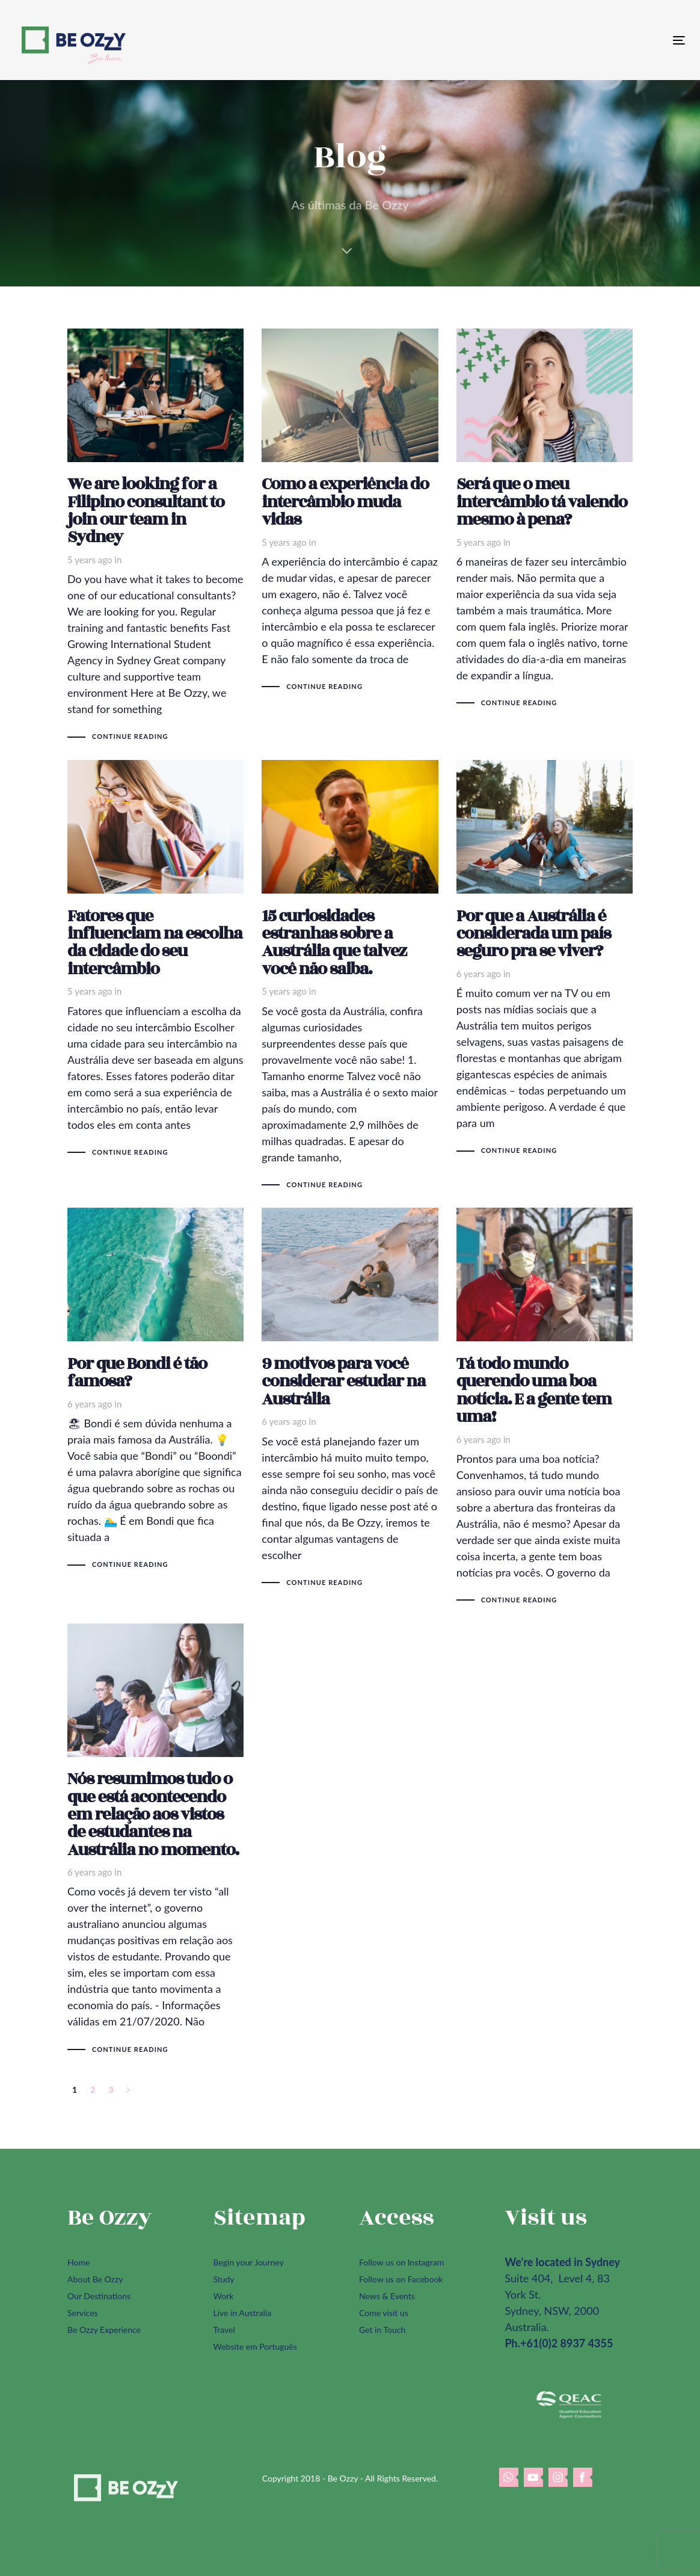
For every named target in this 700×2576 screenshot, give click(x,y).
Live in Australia (242, 2313)
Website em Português (255, 2346)
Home (78, 2262)
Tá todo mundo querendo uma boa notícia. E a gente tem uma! (544, 1406)
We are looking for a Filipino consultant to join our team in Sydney (155, 535)
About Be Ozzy (95, 2279)
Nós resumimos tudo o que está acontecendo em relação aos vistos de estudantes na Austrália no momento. (155, 1839)
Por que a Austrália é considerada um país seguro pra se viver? (544, 958)
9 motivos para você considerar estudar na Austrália (350, 1397)
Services (82, 2313)
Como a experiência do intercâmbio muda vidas (350, 510)
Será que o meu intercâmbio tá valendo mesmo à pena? (544, 518)
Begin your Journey (248, 2262)
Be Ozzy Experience (104, 2329)
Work (223, 2296)
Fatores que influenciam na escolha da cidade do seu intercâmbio (155, 958)
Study (224, 2279)
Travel (224, 2329)
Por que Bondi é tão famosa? (155, 1389)
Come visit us (383, 2313)
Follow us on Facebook (401, 2279)
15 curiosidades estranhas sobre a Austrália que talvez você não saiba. (350, 975)
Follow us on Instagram (401, 2262)
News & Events (387, 2296)
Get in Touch (382, 2329)
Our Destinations (98, 2296)
